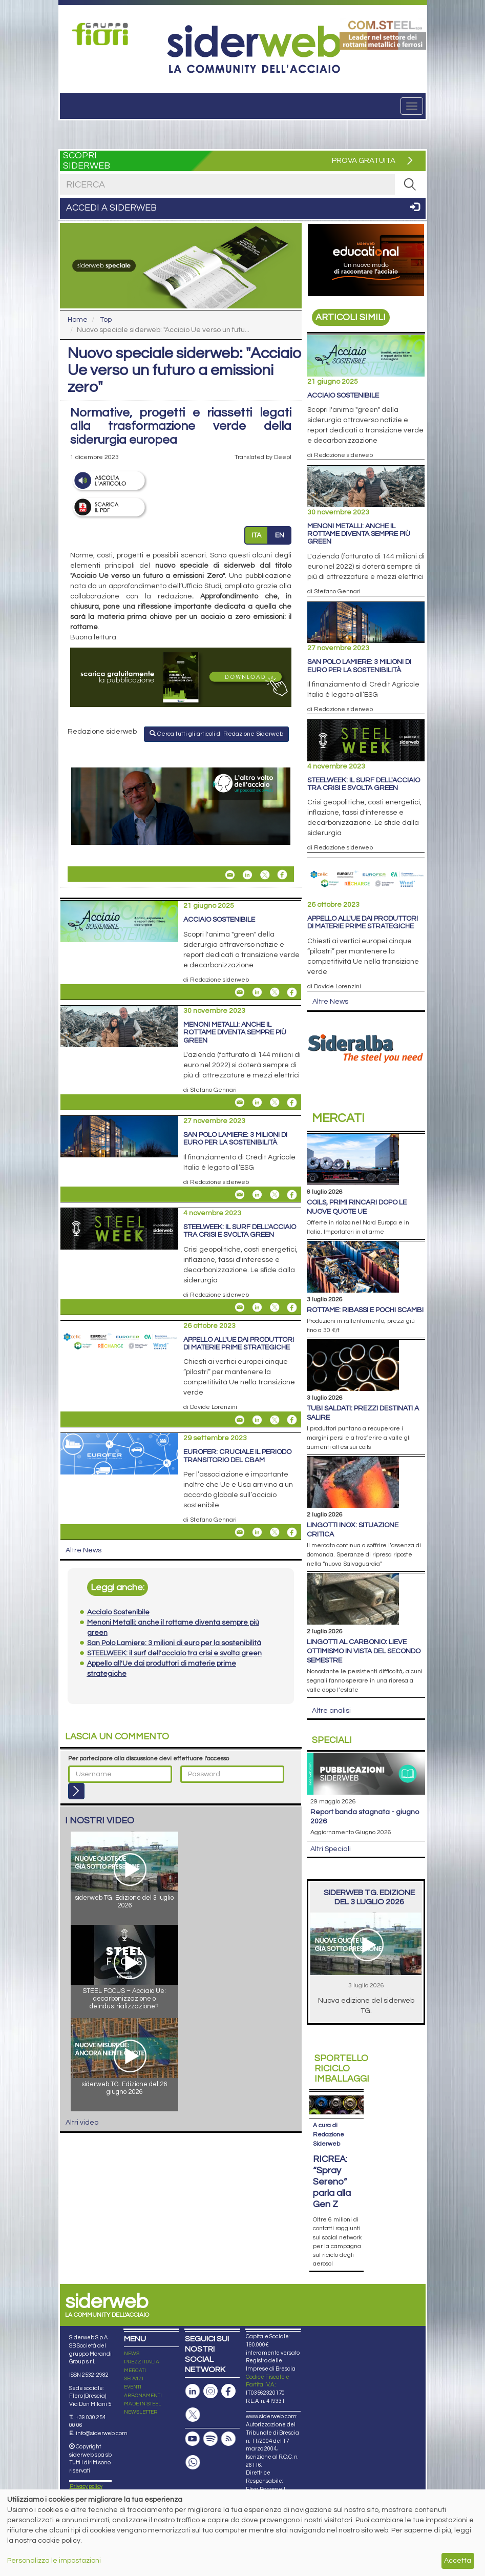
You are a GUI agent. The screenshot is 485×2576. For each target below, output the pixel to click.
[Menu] (411, 106)
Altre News (83, 1550)
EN (279, 535)
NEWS (131, 2353)
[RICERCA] (410, 184)
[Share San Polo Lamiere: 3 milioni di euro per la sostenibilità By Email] (239, 1194)
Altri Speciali (330, 1849)
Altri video (82, 2122)
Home (78, 319)
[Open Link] (102, 34)
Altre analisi (331, 1710)
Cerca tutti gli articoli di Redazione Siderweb (216, 733)
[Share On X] (264, 874)
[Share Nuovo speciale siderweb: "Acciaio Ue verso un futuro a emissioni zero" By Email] (230, 874)
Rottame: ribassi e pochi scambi (365, 1310)
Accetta (457, 2560)
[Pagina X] (192, 2415)
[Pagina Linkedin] (192, 2391)
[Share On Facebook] (282, 874)
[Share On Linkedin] (247, 874)
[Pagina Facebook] (228, 2391)
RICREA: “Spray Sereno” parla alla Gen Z (332, 2181)
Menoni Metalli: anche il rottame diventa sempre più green (234, 1032)
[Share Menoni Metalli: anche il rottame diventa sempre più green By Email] (239, 1102)
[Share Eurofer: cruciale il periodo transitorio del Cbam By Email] (239, 1532)
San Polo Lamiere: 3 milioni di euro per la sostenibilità (235, 1138)
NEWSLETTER (140, 2412)
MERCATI (135, 2370)
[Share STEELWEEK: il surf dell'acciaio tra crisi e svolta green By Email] (239, 1307)
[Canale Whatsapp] (192, 2462)
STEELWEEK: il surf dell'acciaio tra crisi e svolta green (239, 1230)
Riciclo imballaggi (341, 2068)
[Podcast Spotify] (210, 2439)
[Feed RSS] (228, 2439)
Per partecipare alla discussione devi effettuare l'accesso (148, 1758)
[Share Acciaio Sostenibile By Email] (239, 992)
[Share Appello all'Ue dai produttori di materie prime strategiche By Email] (239, 1419)
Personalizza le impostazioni (54, 2560)
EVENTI (132, 2387)
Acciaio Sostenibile (219, 919)
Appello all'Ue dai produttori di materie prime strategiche (238, 1343)
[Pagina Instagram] (210, 2391)
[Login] (76, 1791)
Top (106, 319)
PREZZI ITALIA (141, 2361)
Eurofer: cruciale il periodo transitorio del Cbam (237, 1455)
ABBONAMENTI (143, 2395)
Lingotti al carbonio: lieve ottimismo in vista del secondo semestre (363, 1651)
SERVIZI (133, 2378)
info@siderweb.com (102, 2433)
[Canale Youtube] (192, 2439)
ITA (256, 535)
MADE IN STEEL (142, 2403)
